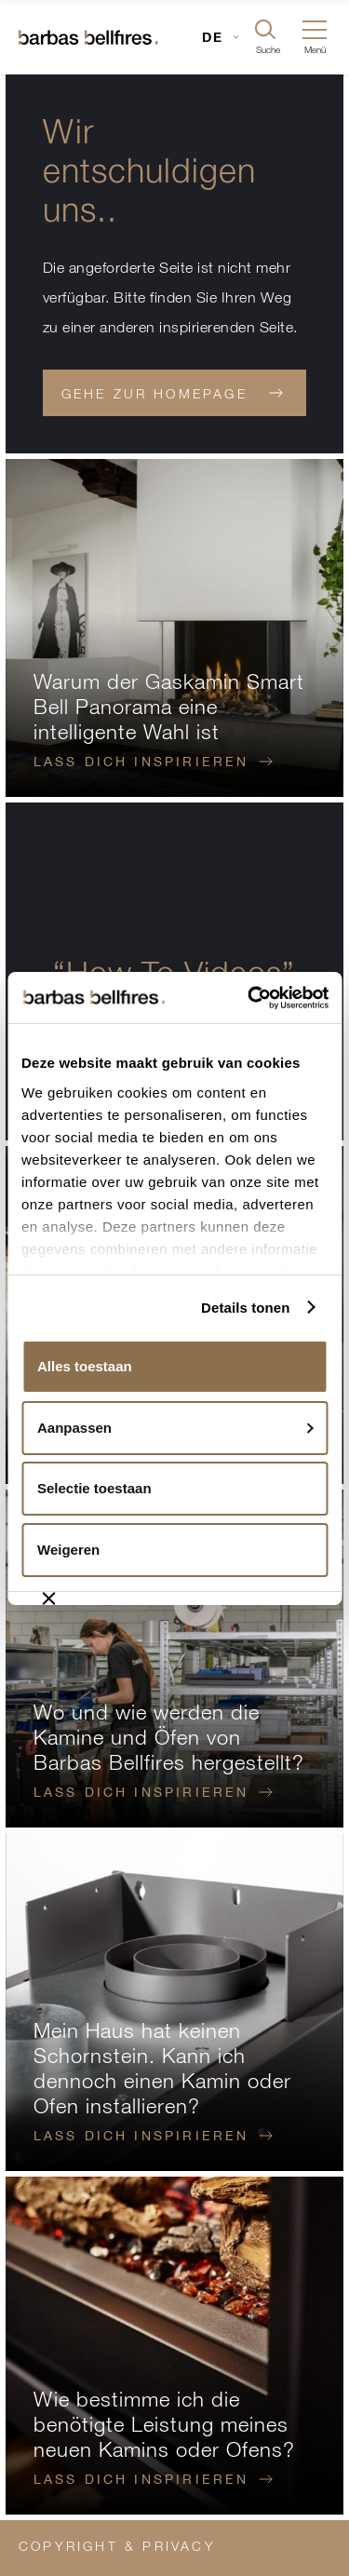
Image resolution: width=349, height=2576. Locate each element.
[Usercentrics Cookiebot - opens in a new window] (250, 998)
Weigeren (68, 1550)
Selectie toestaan (94, 1488)
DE (212, 37)
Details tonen (245, 1307)
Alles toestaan (84, 1366)
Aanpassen (175, 1428)
